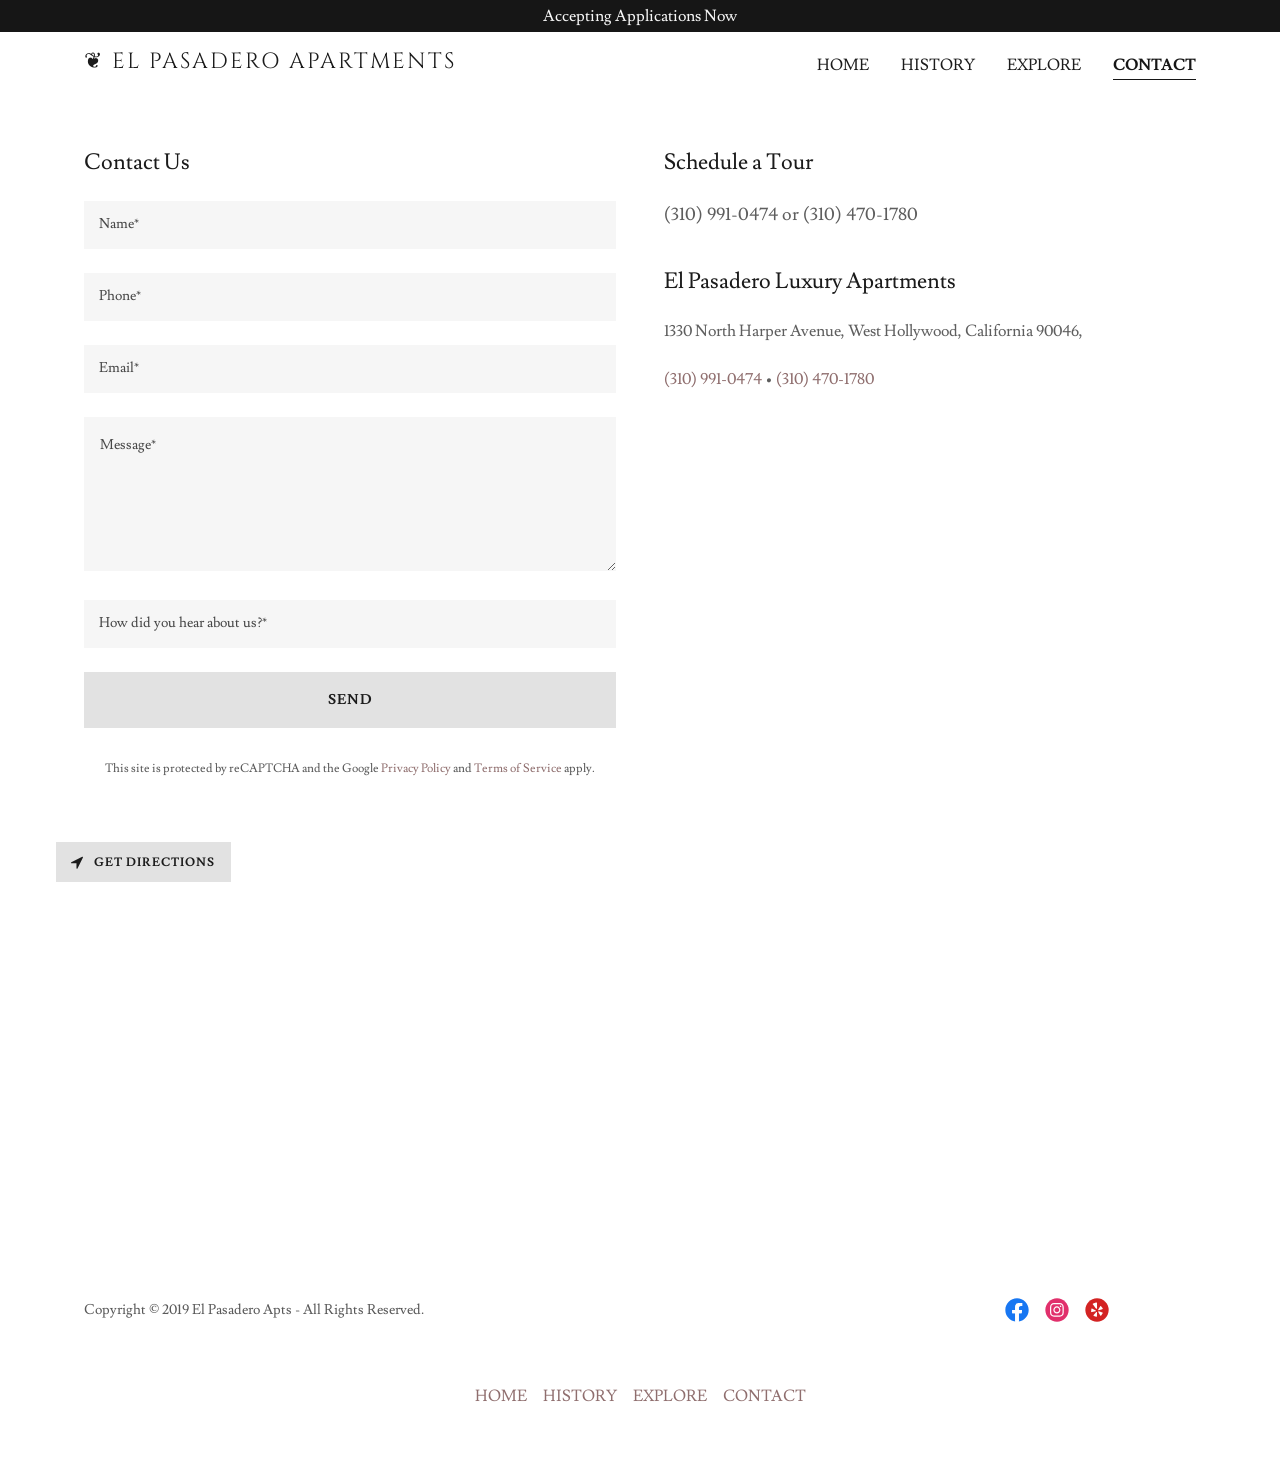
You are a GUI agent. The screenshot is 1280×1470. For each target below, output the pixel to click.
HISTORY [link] (938, 65)
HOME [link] (843, 65)
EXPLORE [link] (1044, 65)
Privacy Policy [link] (416, 768)
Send (350, 700)
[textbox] (350, 225)
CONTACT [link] (1154, 65)
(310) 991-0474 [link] (713, 379)
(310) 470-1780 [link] (825, 379)
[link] (278, 63)
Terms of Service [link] (518, 768)
